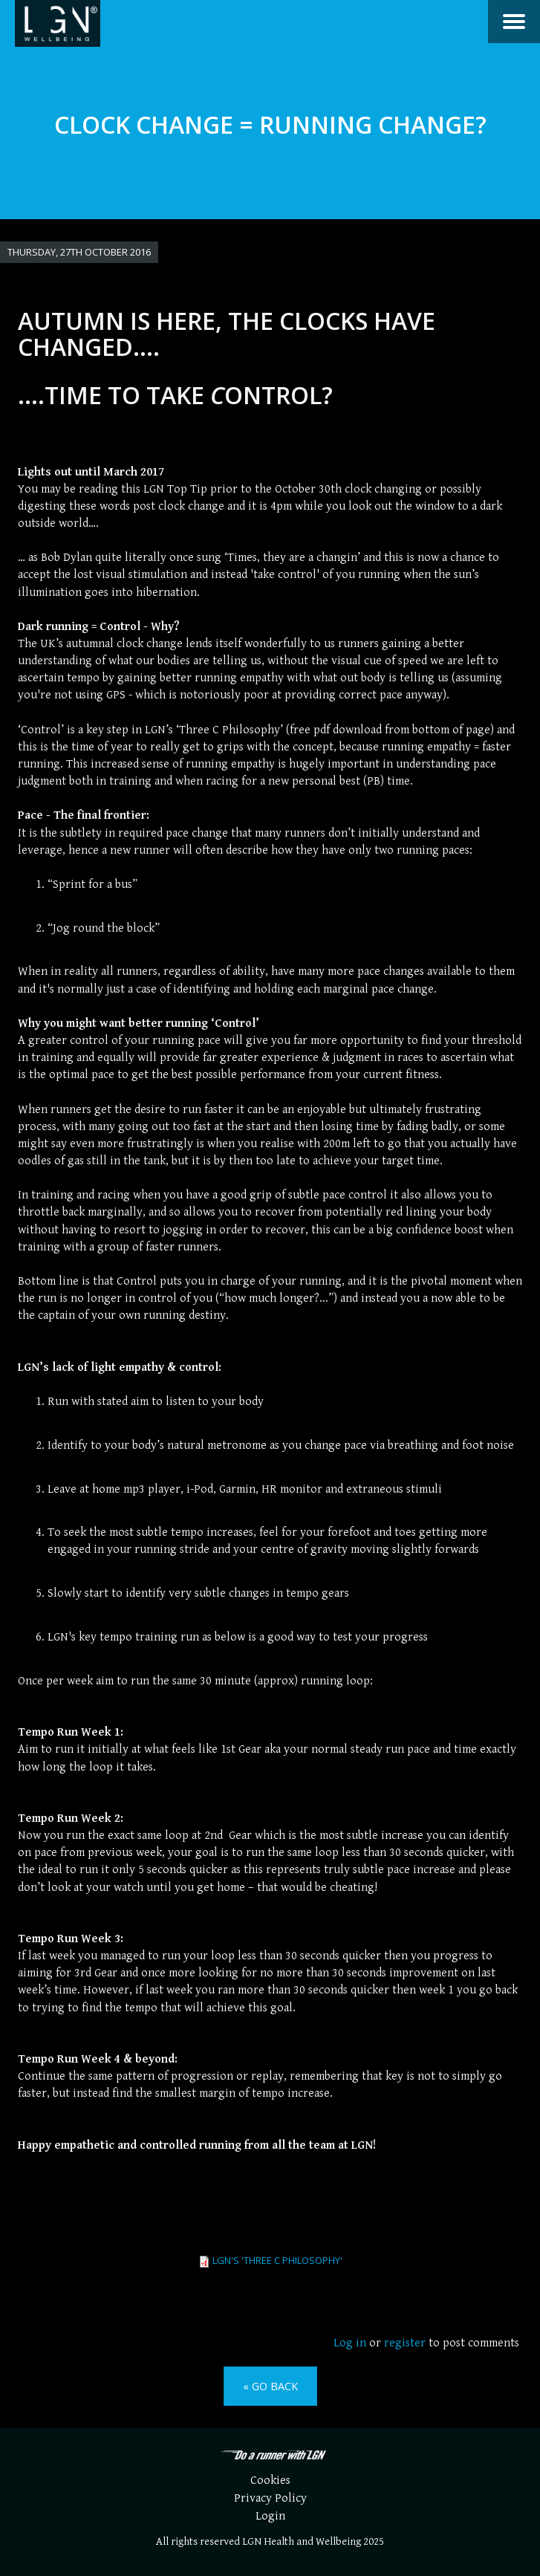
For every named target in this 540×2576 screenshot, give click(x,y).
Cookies (270, 2480)
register (405, 2343)
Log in (350, 2343)
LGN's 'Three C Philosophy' (277, 2260)
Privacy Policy (270, 2498)
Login (270, 2516)
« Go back (270, 2385)
